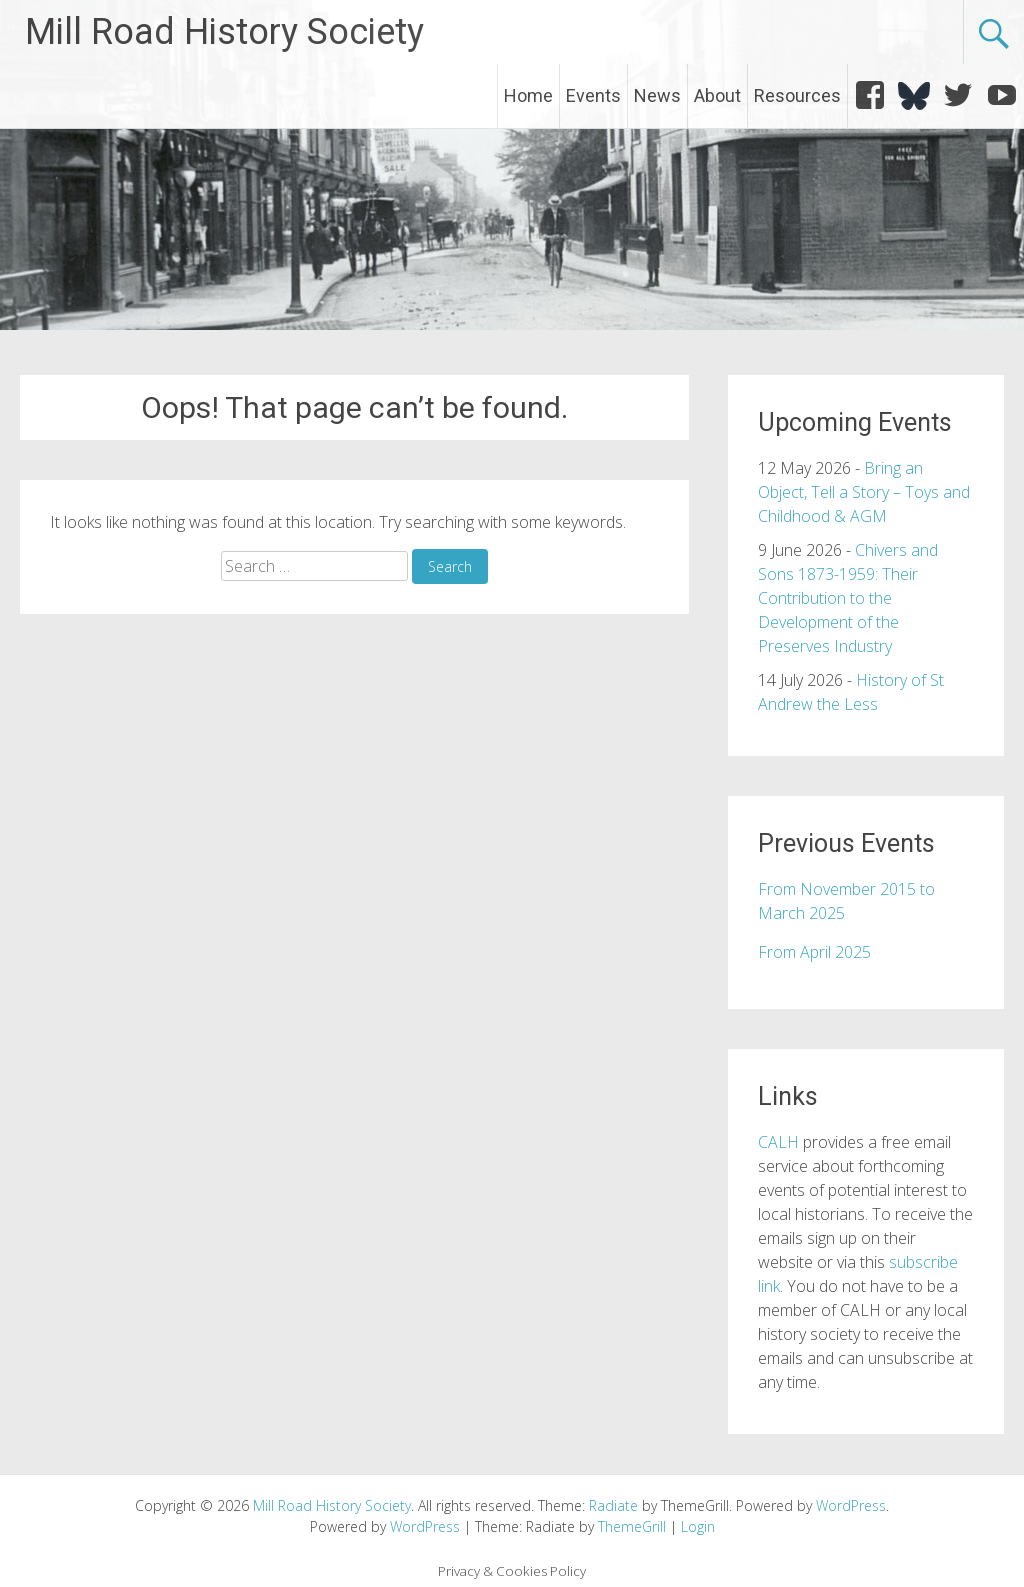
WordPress (425, 1526)
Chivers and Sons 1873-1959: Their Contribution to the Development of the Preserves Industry (848, 598)
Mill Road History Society (224, 32)
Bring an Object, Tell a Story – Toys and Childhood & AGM (864, 492)
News (657, 95)
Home (528, 95)
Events (593, 95)
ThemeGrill (632, 1526)
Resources (797, 95)
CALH (778, 1142)
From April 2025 (814, 952)
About (717, 95)
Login (698, 1526)
